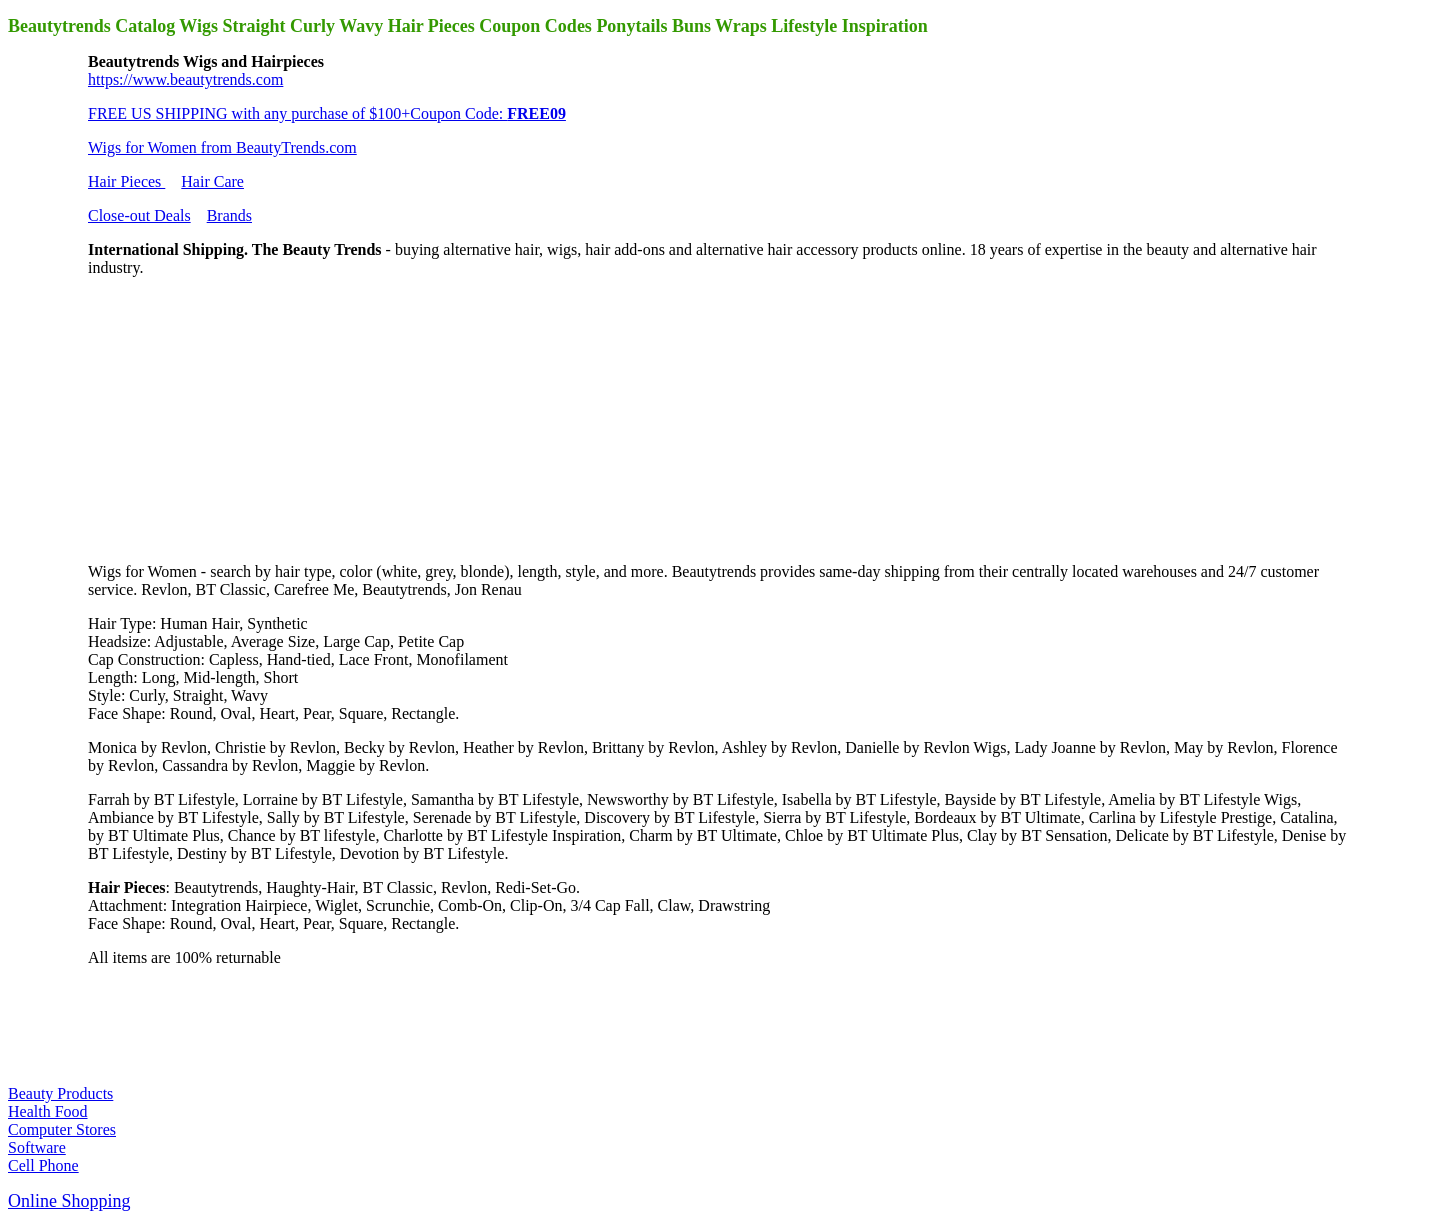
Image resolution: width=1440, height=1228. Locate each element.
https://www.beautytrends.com (185, 79)
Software (37, 1147)
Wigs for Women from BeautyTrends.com (222, 147)
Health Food (48, 1111)
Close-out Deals (139, 215)
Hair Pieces (126, 181)
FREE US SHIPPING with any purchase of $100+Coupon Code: (327, 113)
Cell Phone (43, 1165)
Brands (229, 215)
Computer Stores (62, 1129)
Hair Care (212, 181)
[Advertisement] (238, 418)
